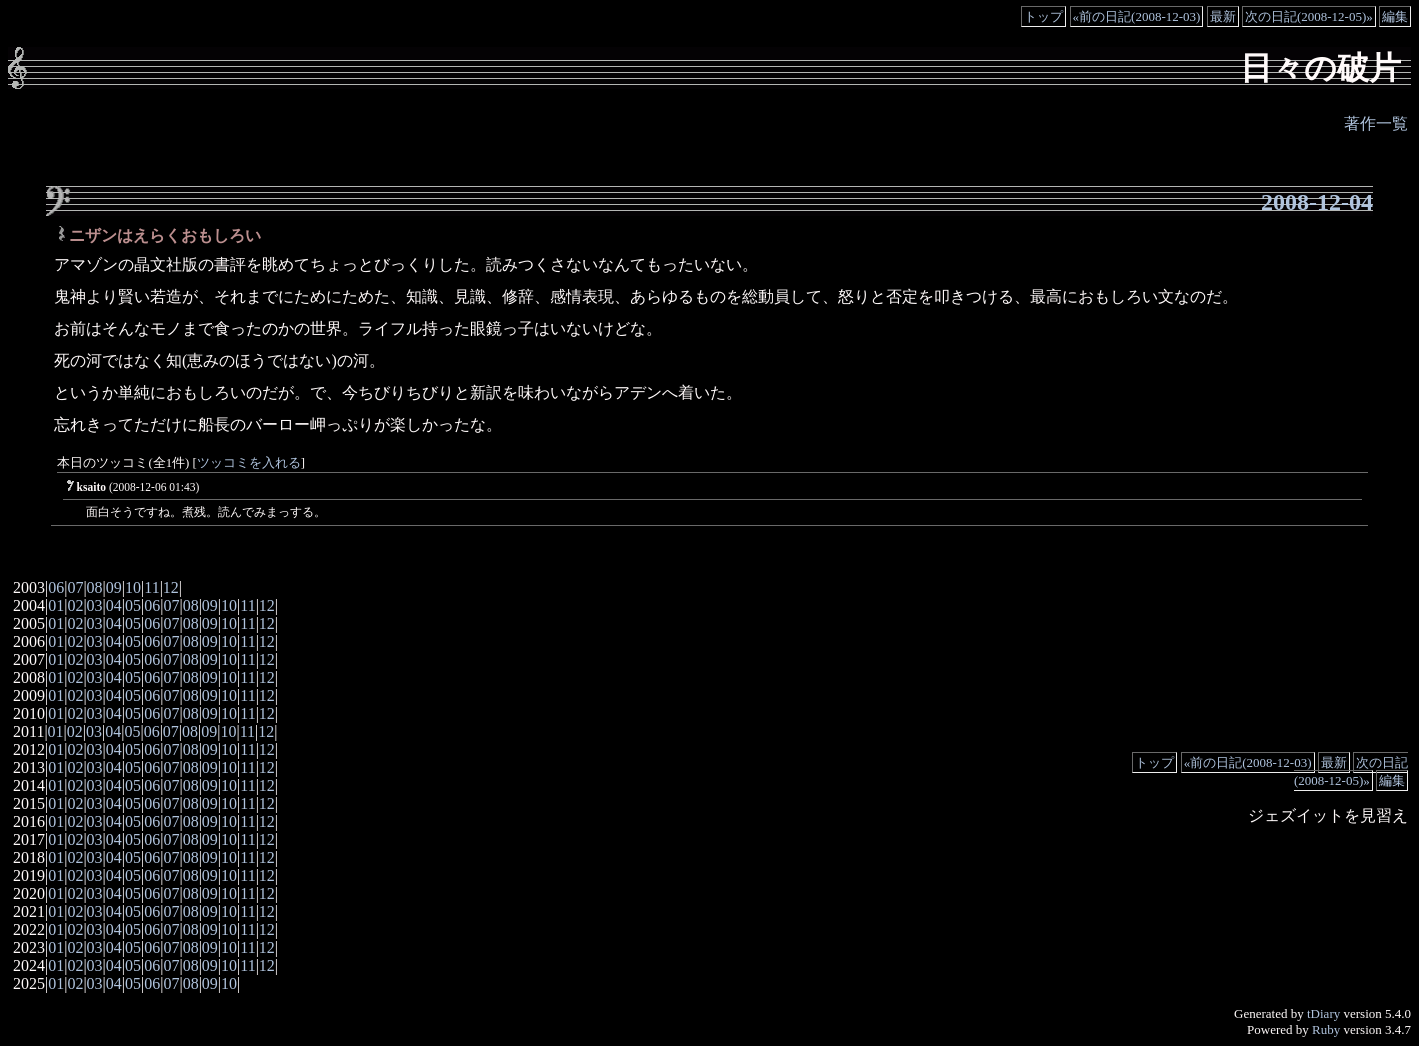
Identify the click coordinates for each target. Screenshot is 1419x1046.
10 (133, 587)
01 (56, 605)
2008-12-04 (1317, 202)
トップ (1043, 16)
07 (75, 587)
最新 (1223, 16)
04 (114, 605)
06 (56, 587)
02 (75, 605)
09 (114, 587)
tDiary (1323, 1013)
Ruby (1326, 1029)
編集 (1395, 16)
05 (133, 605)
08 (95, 587)
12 (171, 587)
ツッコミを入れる (249, 463)
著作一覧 (1376, 123)
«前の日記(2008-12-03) (1137, 16)
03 (95, 605)
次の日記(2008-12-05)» (1309, 16)
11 (151, 587)
